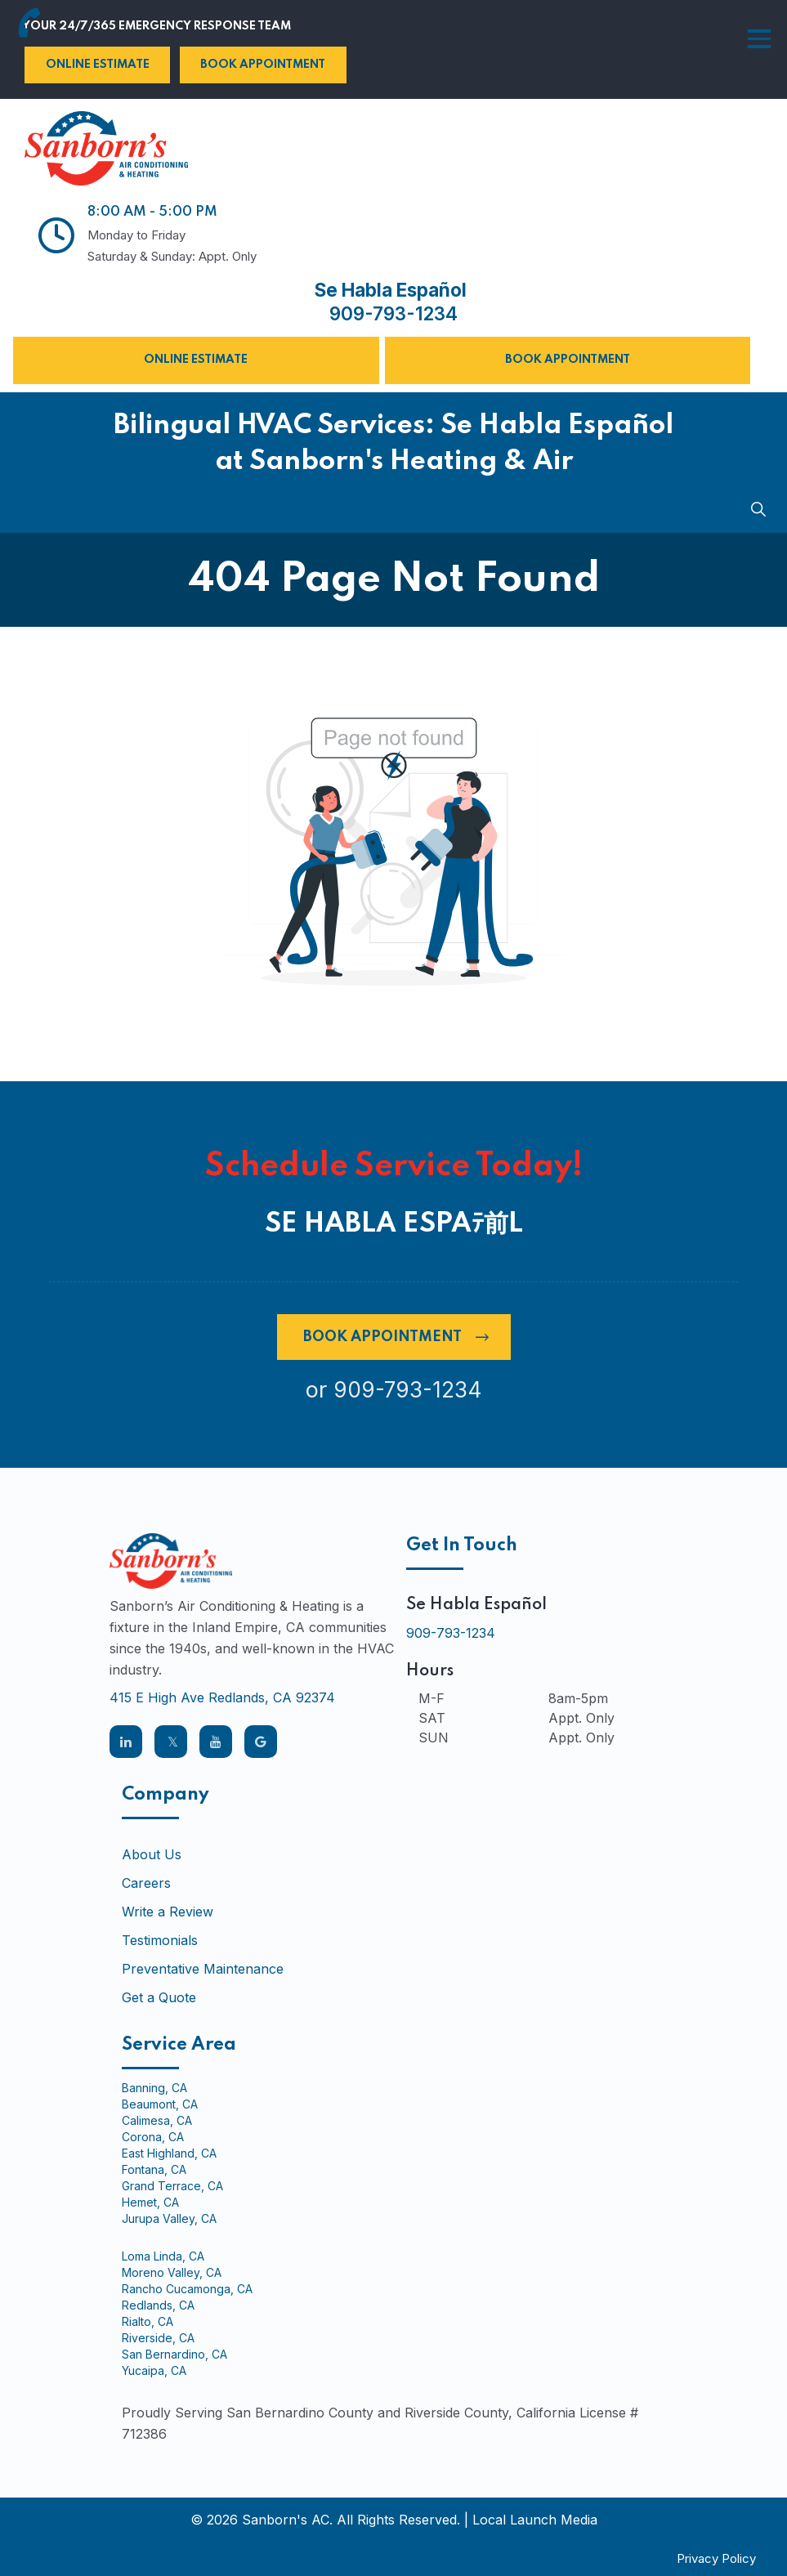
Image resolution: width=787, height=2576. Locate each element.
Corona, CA (153, 2136)
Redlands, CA (158, 2304)
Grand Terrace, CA (172, 2185)
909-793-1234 (393, 313)
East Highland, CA (169, 2152)
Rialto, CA (147, 2321)
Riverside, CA (158, 2337)
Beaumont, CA (160, 2103)
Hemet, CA (150, 2201)
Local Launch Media (534, 2519)
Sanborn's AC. (287, 2519)
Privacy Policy (716, 2557)
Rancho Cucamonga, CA (187, 2288)
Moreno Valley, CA (171, 2272)
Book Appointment (262, 64)
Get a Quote (159, 1996)
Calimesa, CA (157, 2120)
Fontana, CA (154, 2169)
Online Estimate (98, 64)
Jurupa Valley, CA (169, 2218)
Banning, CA (154, 2087)
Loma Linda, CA (163, 2255)
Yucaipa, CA (154, 2370)
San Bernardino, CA (174, 2353)
